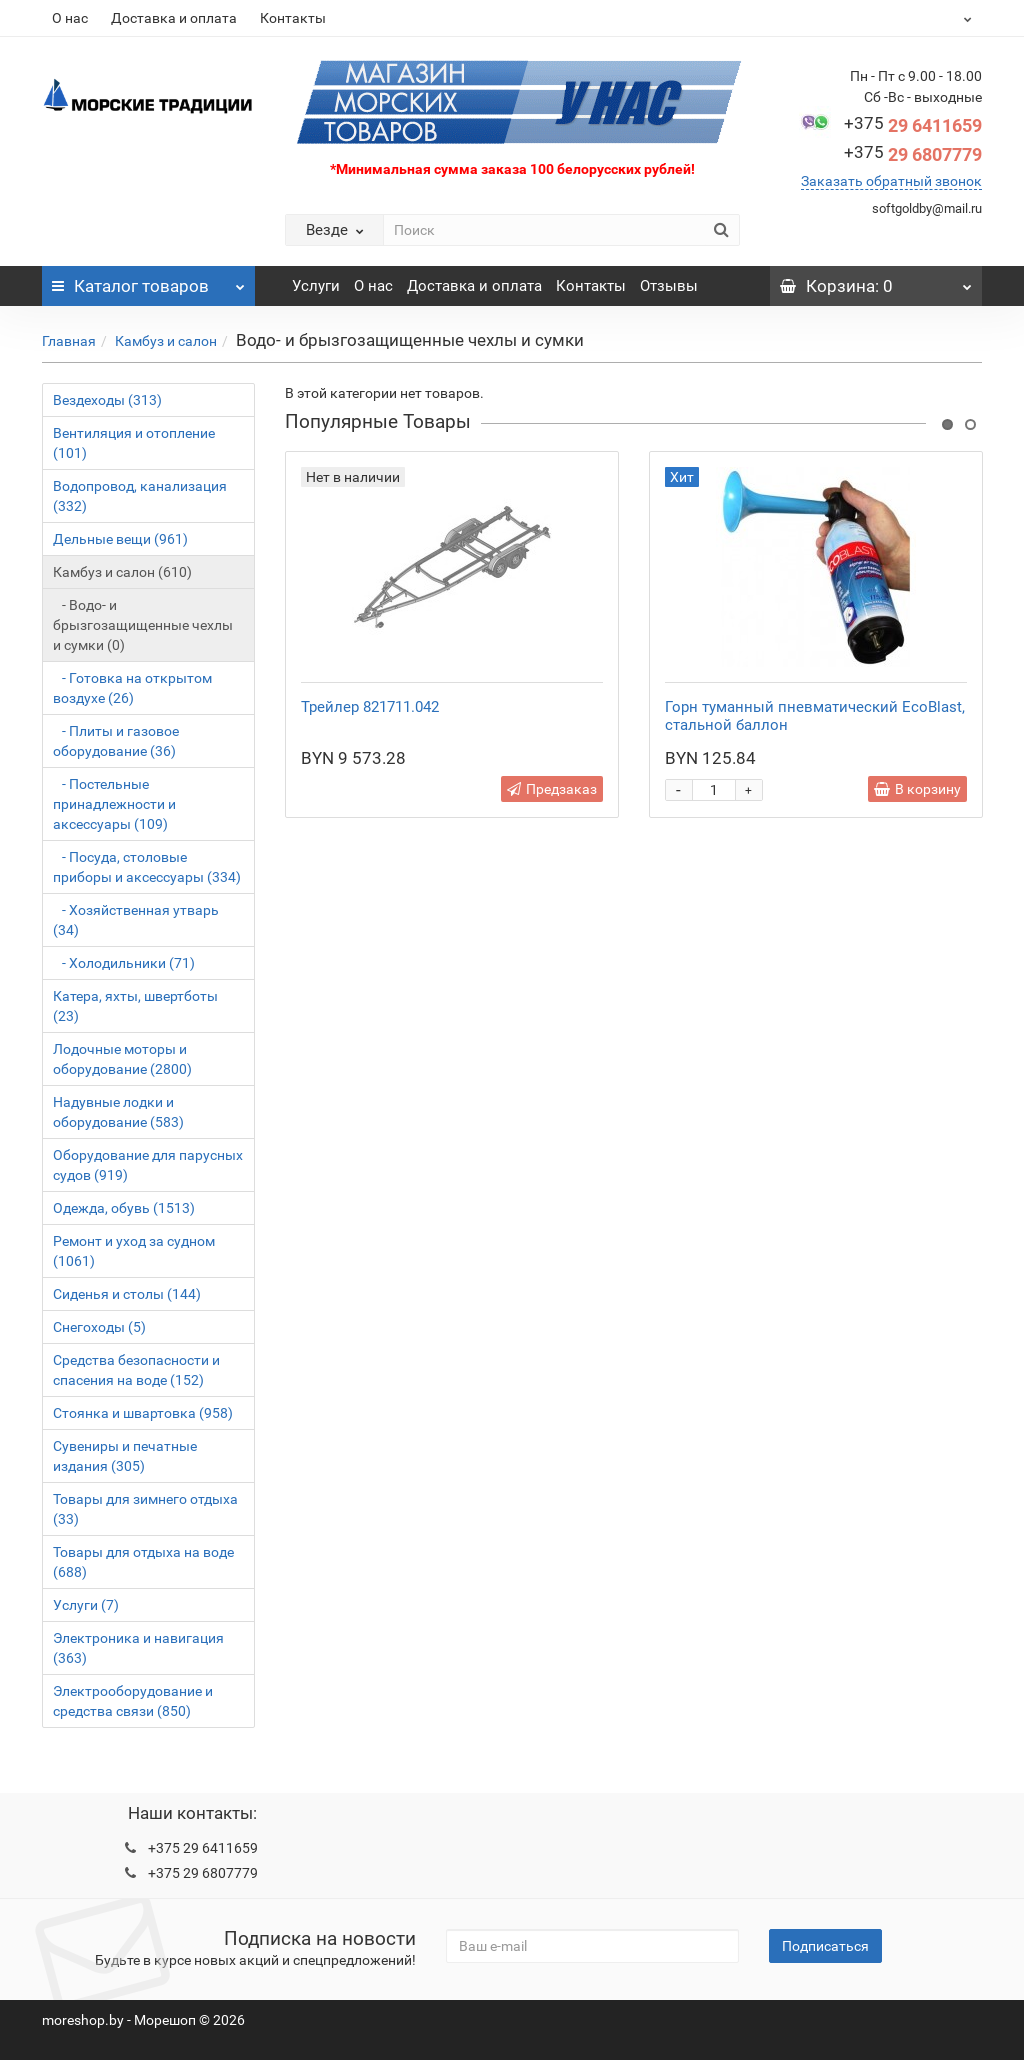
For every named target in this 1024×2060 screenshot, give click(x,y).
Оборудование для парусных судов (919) (148, 1165)
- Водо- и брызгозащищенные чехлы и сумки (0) (143, 625)
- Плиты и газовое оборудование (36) (116, 741)
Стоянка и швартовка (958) (143, 1413)
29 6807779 (913, 154)
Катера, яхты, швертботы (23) (135, 1006)
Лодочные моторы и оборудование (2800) (122, 1059)
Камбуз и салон (166, 341)
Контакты (293, 18)
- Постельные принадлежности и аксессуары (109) (114, 804)
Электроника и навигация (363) (138, 1648)
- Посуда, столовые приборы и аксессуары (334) (147, 867)
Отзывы (669, 286)
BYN (918, 18)
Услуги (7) (86, 1605)
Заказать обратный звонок (891, 181)
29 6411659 (913, 125)
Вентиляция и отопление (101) (134, 443)
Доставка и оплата (174, 18)
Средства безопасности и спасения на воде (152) (136, 1370)
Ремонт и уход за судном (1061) (134, 1251)
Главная (69, 341)
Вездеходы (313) (107, 400)
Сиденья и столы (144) (127, 1294)
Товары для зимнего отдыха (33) (145, 1509)
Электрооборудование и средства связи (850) (133, 1701)
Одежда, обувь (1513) (124, 1208)
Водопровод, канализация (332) (140, 496)
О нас (70, 18)
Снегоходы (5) (99, 1327)
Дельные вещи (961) (120, 539)
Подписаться (825, 1946)
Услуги (316, 286)
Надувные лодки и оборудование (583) (118, 1112)
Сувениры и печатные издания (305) (125, 1456)
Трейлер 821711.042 (370, 707)
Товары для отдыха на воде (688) (143, 1562)
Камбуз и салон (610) (122, 572)
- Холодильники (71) (124, 963)
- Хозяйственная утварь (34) (136, 920)
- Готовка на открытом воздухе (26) (132, 688)
